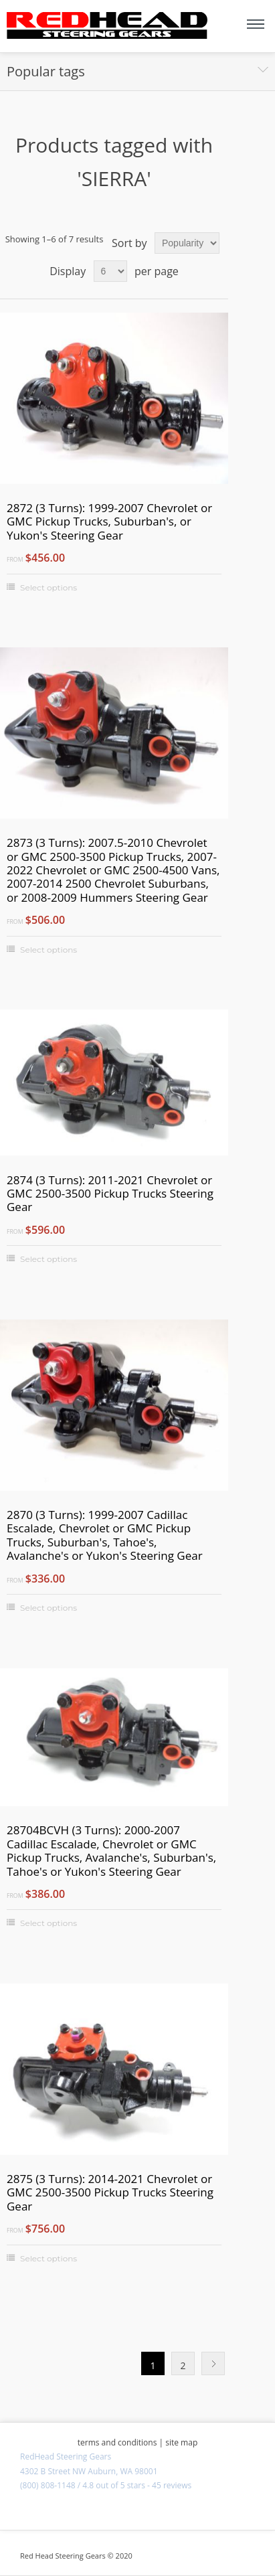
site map (181, 2442)
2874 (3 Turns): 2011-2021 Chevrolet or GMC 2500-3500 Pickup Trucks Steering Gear (110, 1194)
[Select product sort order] (187, 243)
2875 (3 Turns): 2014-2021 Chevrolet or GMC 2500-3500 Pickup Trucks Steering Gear (110, 2192)
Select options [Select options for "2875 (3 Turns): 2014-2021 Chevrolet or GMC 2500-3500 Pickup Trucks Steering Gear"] (48, 2258)
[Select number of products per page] (110, 271)
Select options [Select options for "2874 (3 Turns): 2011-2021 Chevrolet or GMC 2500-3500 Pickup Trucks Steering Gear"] (48, 1259)
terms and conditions (117, 2442)
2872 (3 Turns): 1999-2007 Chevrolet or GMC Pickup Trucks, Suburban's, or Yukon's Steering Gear (109, 521)
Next (213, 2363)
